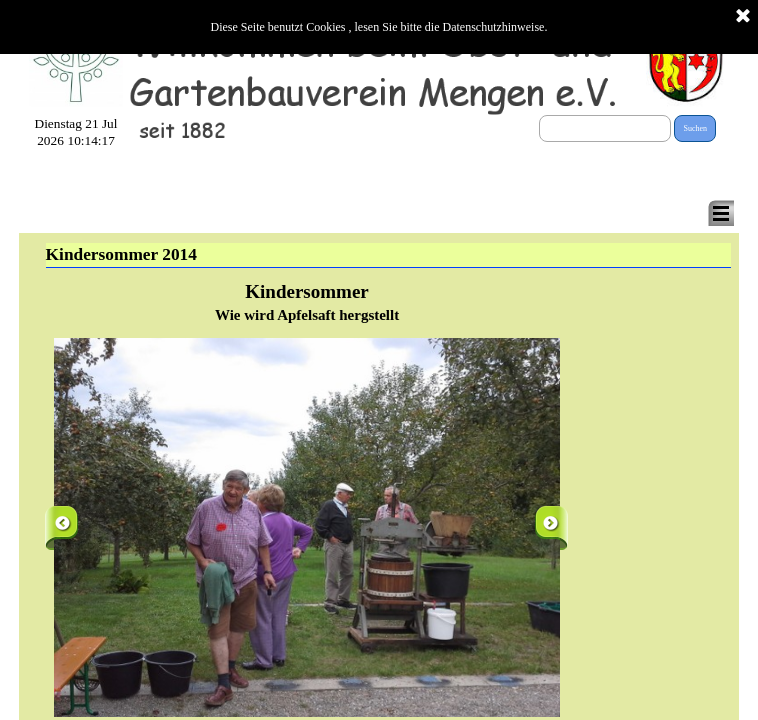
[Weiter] (551, 528)
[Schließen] (743, 17)
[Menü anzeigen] (721, 213)
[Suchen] (605, 128)
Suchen (695, 128)
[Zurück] (61, 528)
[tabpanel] (307, 302)
